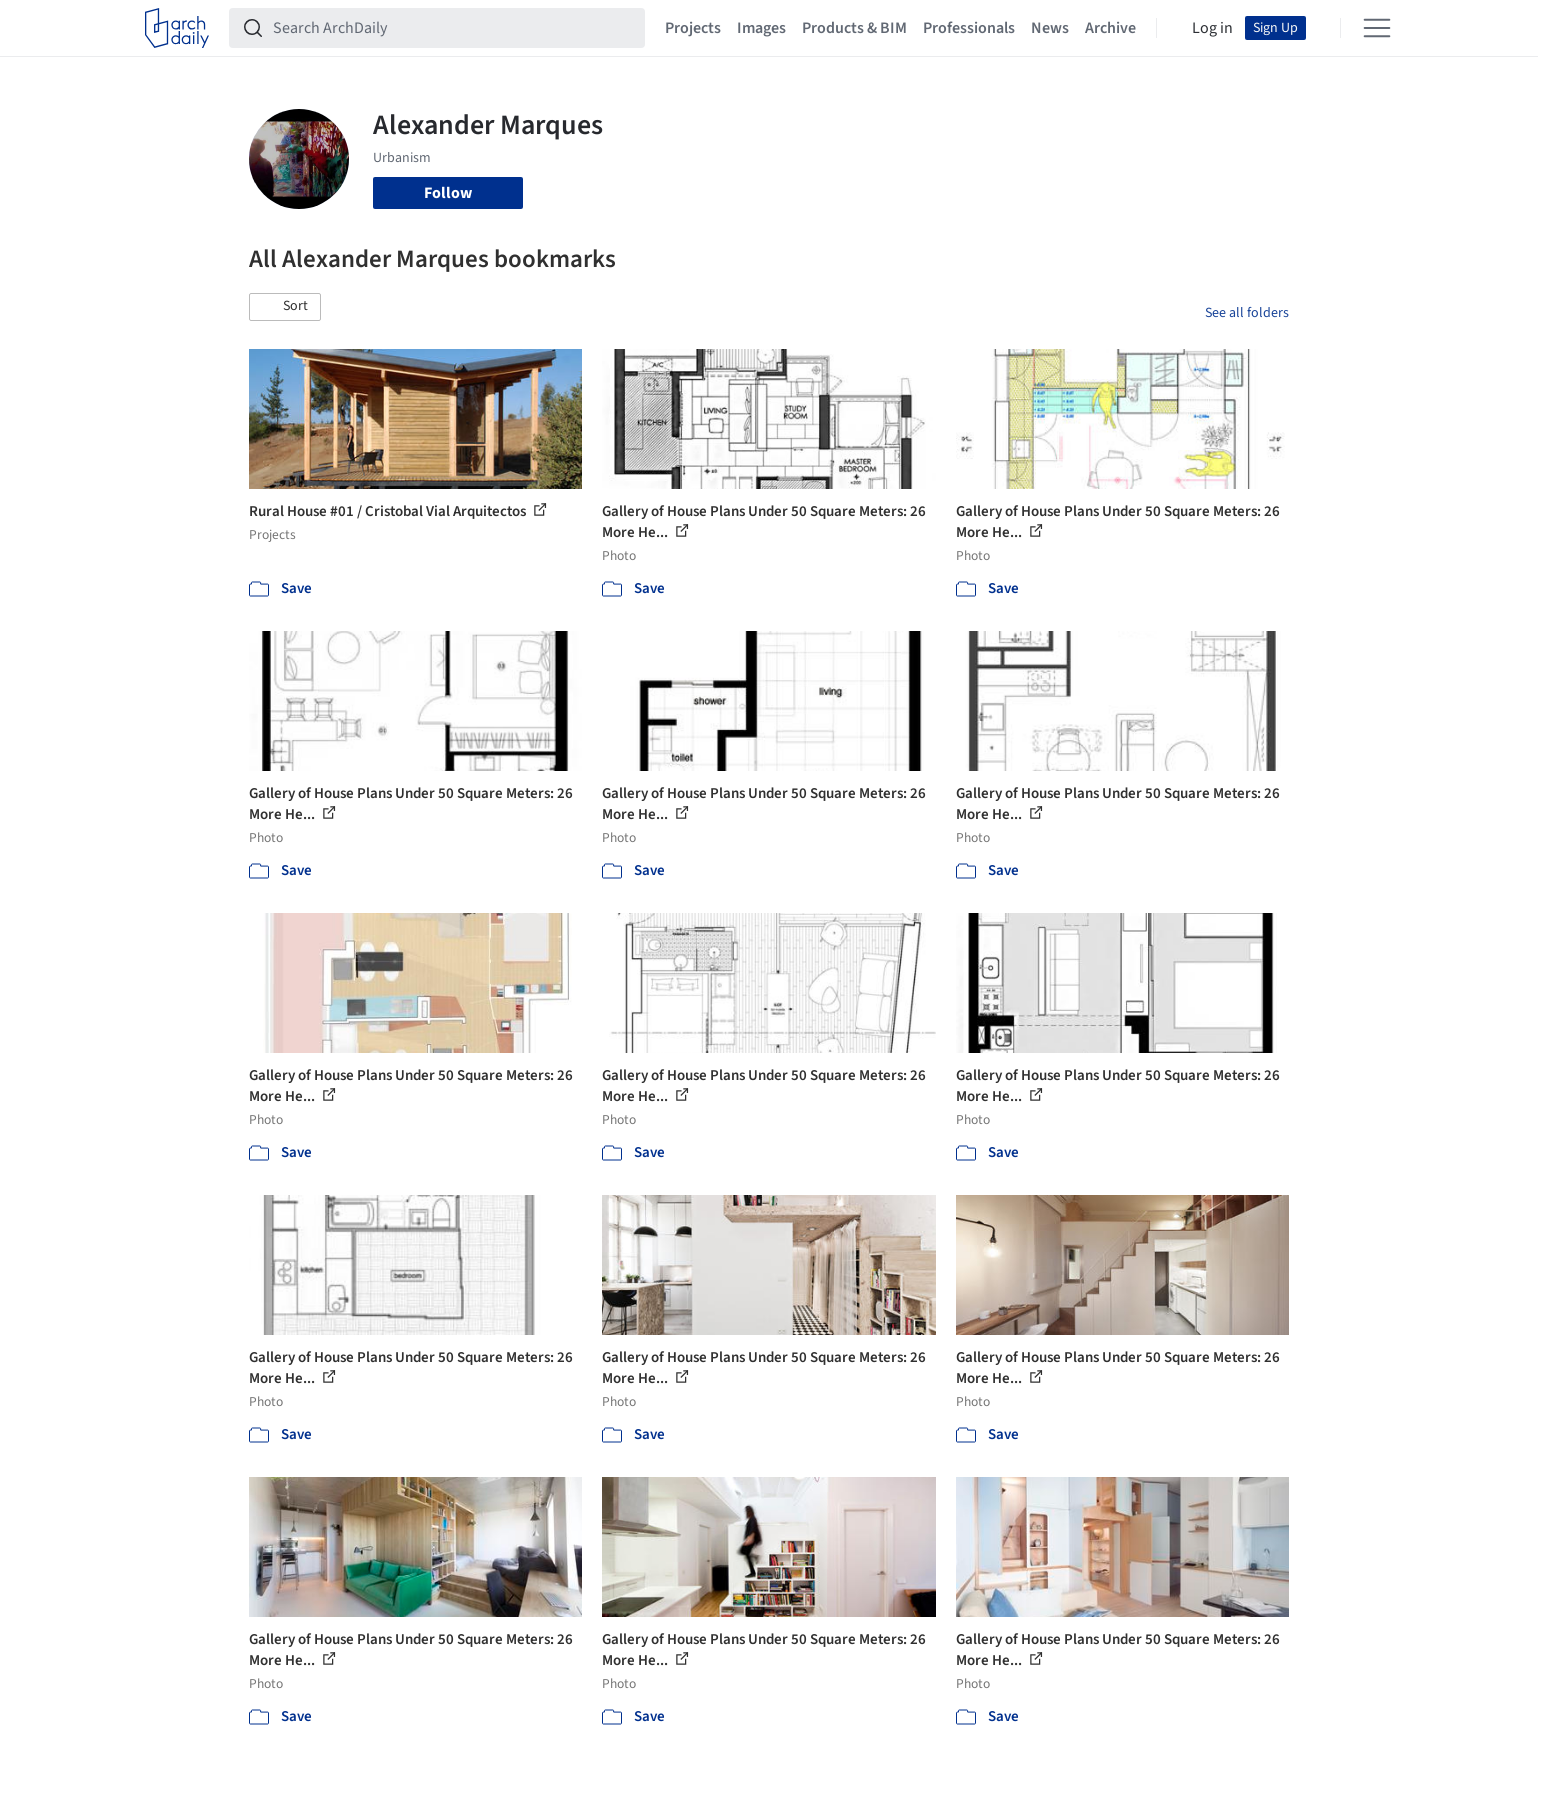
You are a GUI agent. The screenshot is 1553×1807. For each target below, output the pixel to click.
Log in (1212, 28)
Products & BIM (854, 28)
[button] (285, 307)
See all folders (1247, 313)
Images (761, 28)
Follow (448, 193)
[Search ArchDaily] (453, 28)
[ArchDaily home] (177, 28)
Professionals (969, 28)
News (1050, 28)
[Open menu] (1377, 28)
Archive (1110, 28)
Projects (693, 28)
